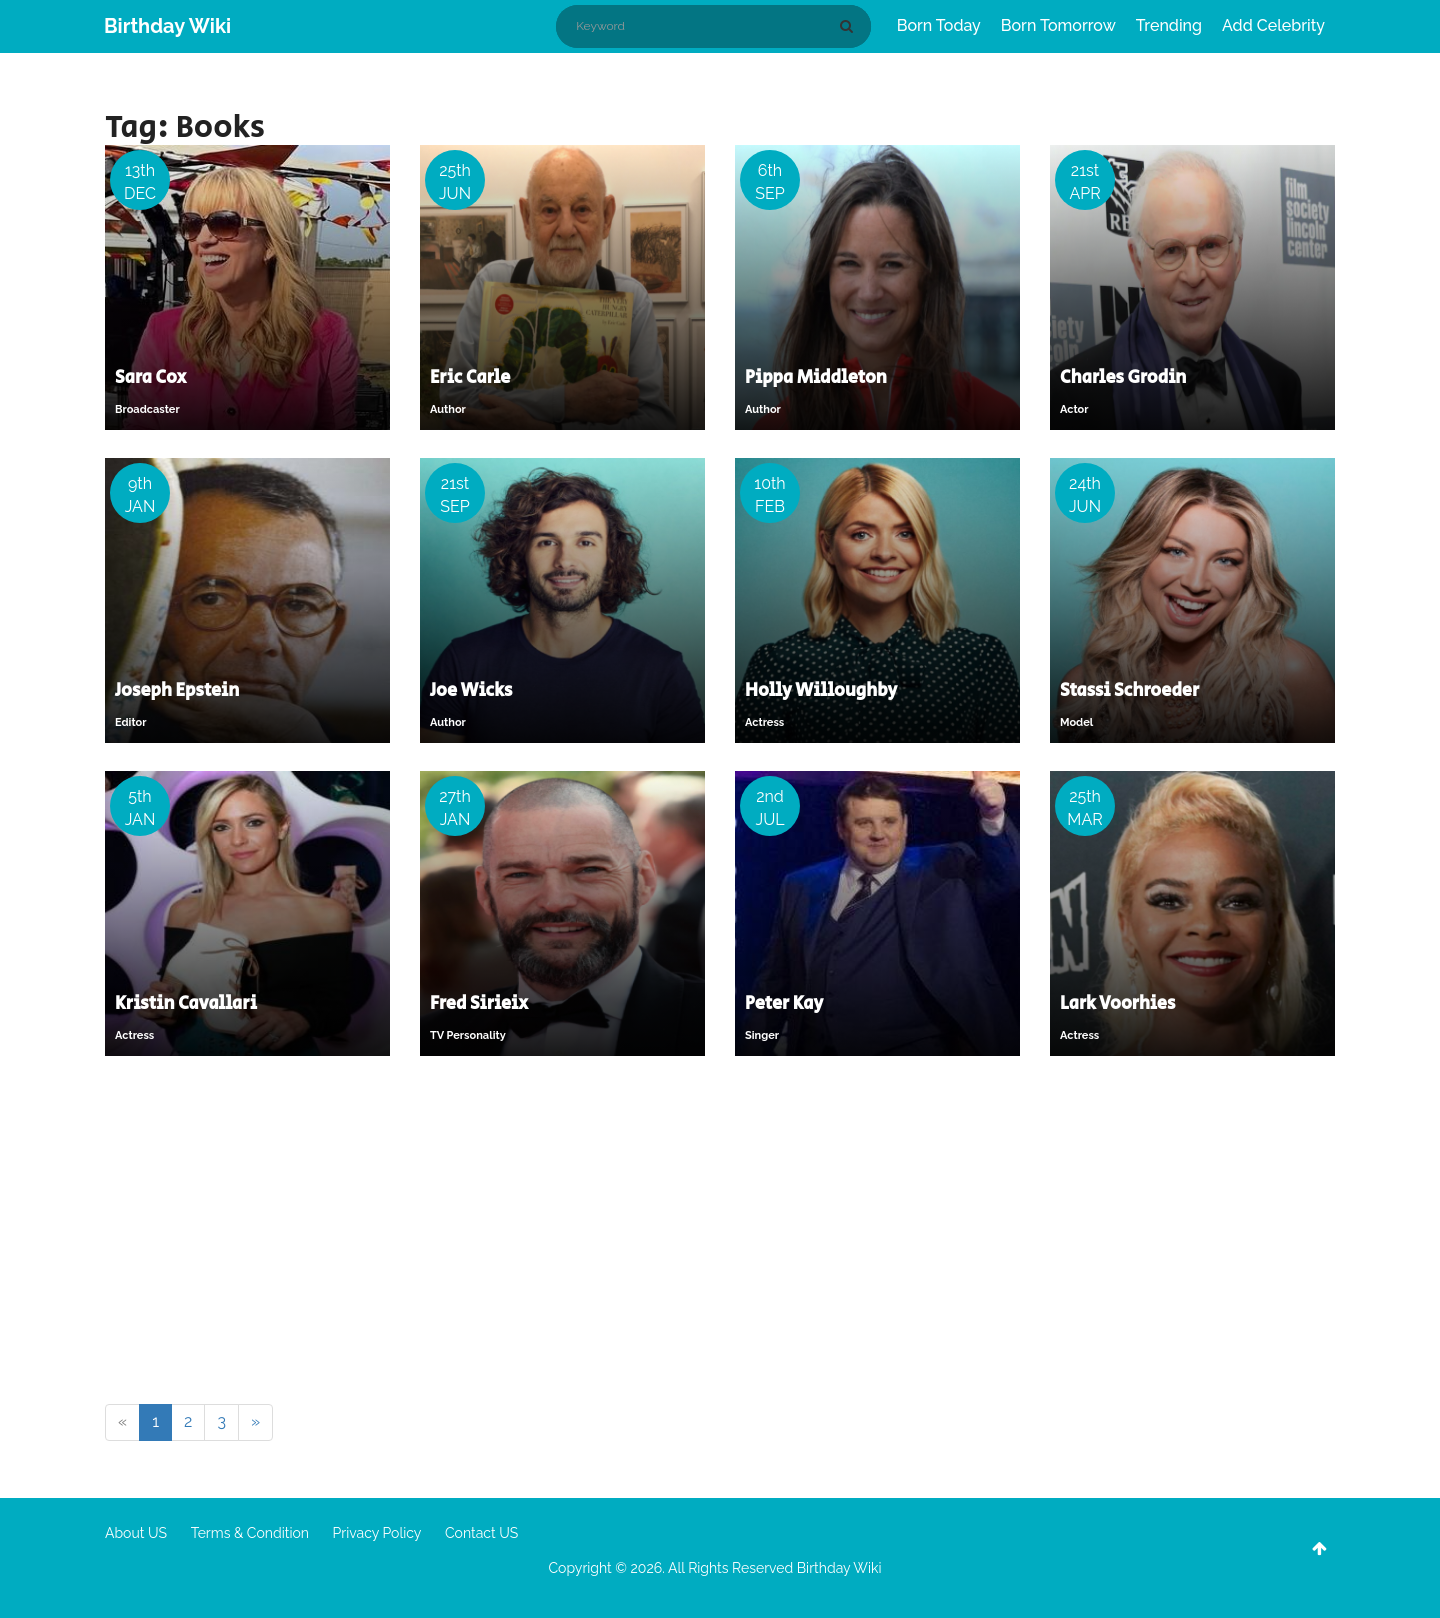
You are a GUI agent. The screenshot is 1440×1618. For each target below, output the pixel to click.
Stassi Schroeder (1129, 691)
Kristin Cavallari (186, 1004)
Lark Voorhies (1117, 1004)
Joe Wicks (471, 691)
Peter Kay (784, 1004)
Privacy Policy (377, 1533)
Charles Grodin (1123, 378)
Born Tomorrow (1058, 25)
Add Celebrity (1273, 25)
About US (136, 1533)
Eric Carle (470, 378)
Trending (1169, 25)
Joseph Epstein (177, 691)
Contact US (481, 1533)
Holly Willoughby (821, 691)
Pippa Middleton (816, 378)
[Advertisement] (720, 1234)
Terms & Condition (250, 1533)
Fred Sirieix (479, 1004)
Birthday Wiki (167, 26)
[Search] (850, 26)
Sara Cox (150, 378)
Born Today (939, 25)
